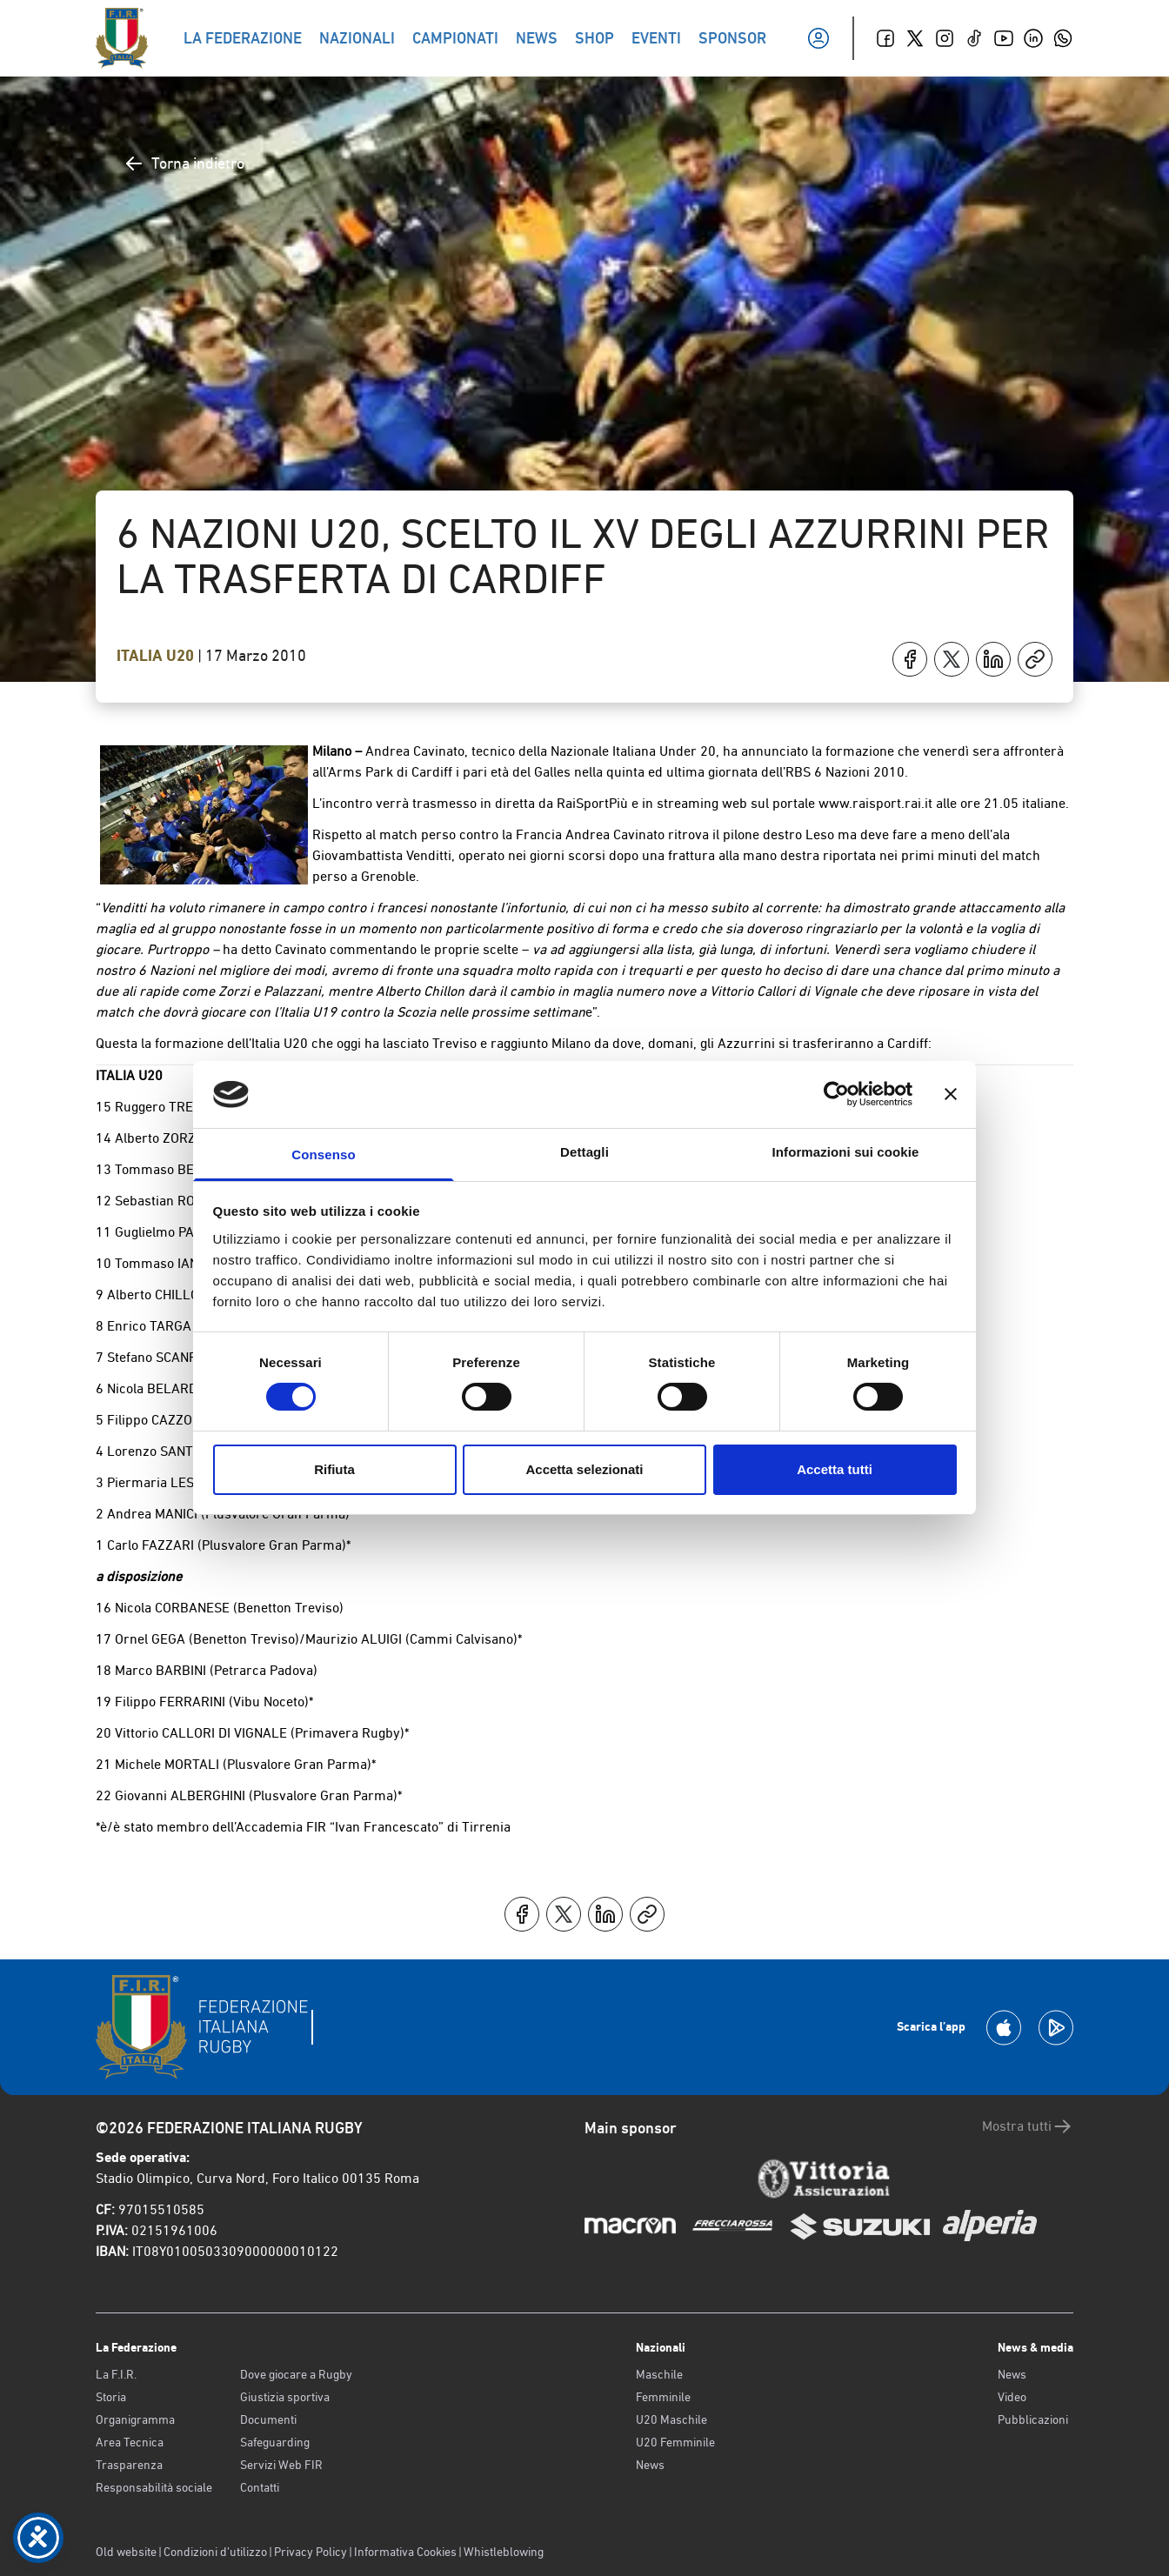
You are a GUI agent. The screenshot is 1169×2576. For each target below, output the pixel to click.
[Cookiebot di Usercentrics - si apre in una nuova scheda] (836, 1094)
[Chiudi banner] (951, 1094)
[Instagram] (944, 38)
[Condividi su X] (951, 659)
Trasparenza (129, 2465)
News (650, 2465)
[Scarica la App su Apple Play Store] (1003, 2027)
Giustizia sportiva (285, 2397)
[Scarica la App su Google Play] (1056, 2027)
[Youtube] (1003, 38)
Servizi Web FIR (281, 2465)
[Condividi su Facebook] (909, 659)
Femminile (663, 2397)
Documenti (268, 2419)
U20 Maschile (671, 2419)
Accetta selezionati (584, 1469)
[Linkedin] (1033, 38)
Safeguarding (275, 2442)
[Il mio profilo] (818, 38)
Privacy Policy (310, 2552)
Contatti (259, 2487)
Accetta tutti (834, 1469)
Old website (126, 2552)
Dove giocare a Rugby (296, 2374)
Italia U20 (157, 655)
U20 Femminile (675, 2442)
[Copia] (1035, 659)
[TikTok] (974, 38)
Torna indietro (184, 163)
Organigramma (135, 2419)
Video (1012, 2397)
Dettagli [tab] (584, 1152)
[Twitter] (915, 38)
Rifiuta (334, 1469)
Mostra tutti (1027, 2126)
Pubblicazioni (1033, 2419)
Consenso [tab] (323, 1154)
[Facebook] (885, 38)
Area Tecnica (130, 2442)
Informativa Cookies (405, 2552)
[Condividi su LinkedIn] (993, 659)
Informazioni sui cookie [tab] (845, 1152)
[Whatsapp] (1062, 38)
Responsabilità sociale (154, 2487)
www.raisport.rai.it (875, 803)
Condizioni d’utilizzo (215, 2552)
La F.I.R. (116, 2374)
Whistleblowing (504, 2552)
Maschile (659, 2374)
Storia (111, 2397)
